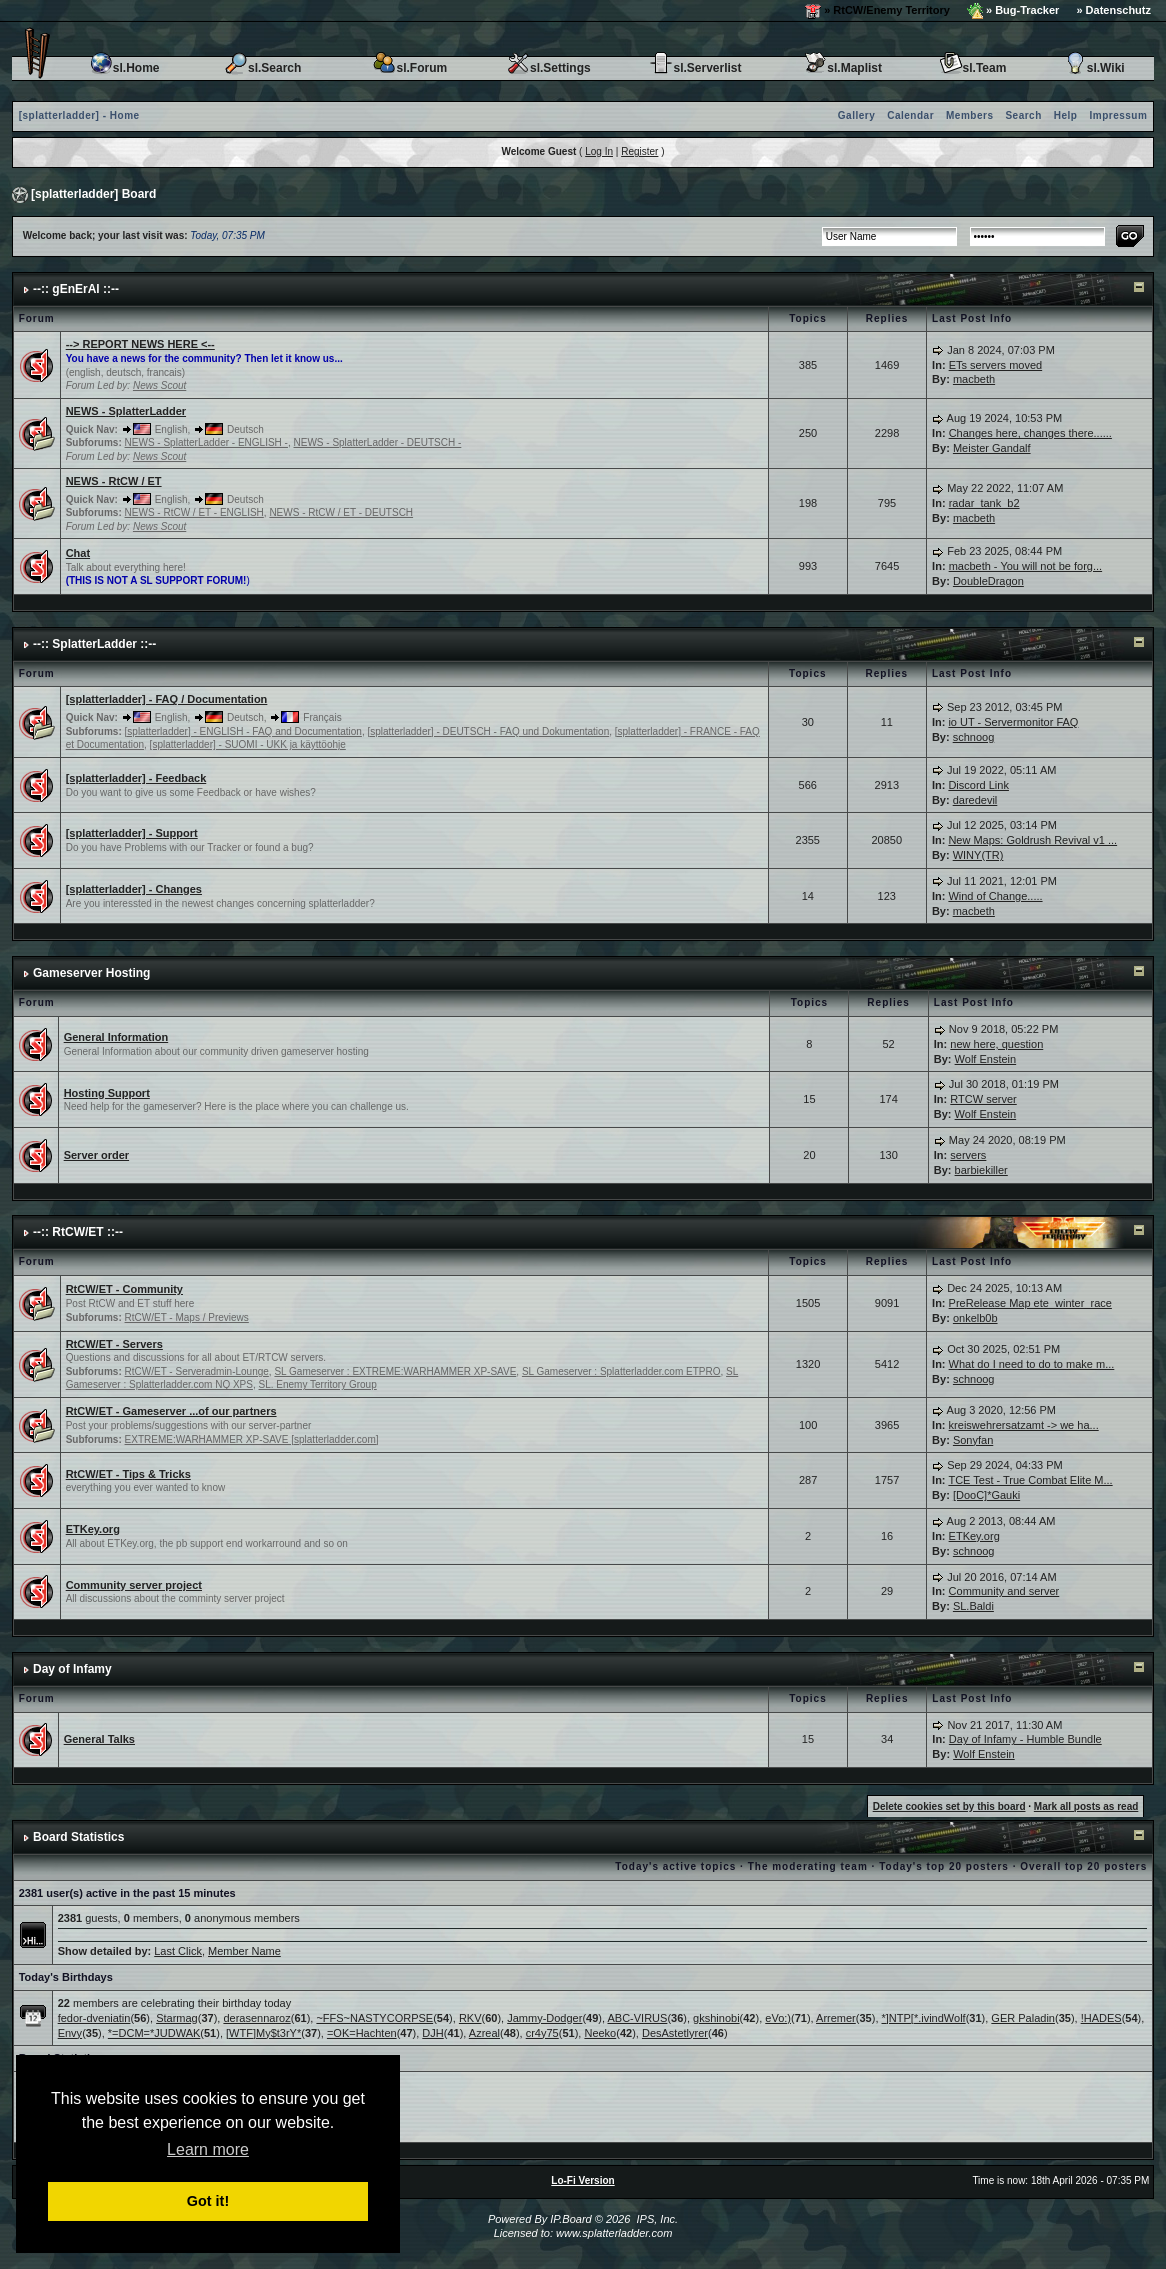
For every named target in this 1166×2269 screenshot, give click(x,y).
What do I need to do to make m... (1032, 1364)
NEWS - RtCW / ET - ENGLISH (194, 512)
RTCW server (983, 1099)
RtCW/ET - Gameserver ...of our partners (171, 1411)
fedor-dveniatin (94, 2018)
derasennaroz (256, 2018)
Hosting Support (107, 1093)
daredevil (975, 800)
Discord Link (978, 785)
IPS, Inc (655, 2219)
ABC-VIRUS (637, 2018)
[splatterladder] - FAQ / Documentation (167, 699)
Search (1023, 115)
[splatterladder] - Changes (134, 889)
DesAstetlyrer (675, 2033)
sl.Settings (548, 68)
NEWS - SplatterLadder (126, 411)
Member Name (244, 1951)
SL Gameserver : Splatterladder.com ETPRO (621, 1371)
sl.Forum (409, 68)
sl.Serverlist (695, 68)
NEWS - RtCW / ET (114, 481)
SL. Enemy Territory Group (318, 1384)
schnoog (974, 737)
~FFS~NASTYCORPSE (374, 2018)
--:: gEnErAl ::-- (76, 289)
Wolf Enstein (986, 1059)
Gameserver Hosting (91, 973)
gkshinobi (716, 2018)
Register (639, 151)
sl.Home (124, 68)
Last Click (178, 1951)
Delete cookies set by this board (949, 1806)
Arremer (836, 2018)
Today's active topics (675, 1866)
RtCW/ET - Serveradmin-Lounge (197, 1371)
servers (968, 1155)
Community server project (134, 1585)
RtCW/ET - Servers (114, 1344)
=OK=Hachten (362, 2033)
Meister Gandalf (992, 448)
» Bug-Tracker (1013, 11)
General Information (116, 1037)
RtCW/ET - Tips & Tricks (128, 1474)
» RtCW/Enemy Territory (877, 11)
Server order (96, 1155)
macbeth (974, 379)
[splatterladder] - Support (132, 833)
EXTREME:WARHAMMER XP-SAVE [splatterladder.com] (252, 1439)
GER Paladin (1023, 2018)
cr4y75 (542, 2033)
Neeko (600, 2033)
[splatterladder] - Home (79, 115)
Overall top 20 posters (1083, 1866)
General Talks (99, 1739)
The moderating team (808, 1866)
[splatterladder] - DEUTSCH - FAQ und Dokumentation (488, 731)
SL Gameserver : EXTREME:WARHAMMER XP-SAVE (395, 1371)
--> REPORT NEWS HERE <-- (140, 344)
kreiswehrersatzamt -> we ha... (1024, 1425)
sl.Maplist (842, 68)
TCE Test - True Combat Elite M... (1030, 1480)
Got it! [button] (208, 2201)
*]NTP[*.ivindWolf (924, 2018)
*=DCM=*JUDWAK (154, 2033)
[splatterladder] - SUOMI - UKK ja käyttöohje (248, 744)
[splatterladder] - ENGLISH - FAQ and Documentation (243, 731)
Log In (599, 151)
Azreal (484, 2033)
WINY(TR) (978, 855)
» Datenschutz (1113, 10)
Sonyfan (973, 1440)
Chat (78, 553)
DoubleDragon (988, 581)
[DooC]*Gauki (986, 1495)
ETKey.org (93, 1529)
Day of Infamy (72, 1669)
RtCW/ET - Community (124, 1289)
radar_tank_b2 (984, 503)
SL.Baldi (973, 1606)
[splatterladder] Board (93, 194)
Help (1066, 115)
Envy (70, 2033)
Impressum (1118, 115)
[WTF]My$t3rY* (263, 2033)
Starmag (177, 2018)
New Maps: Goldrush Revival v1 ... (1032, 840)
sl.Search (262, 68)
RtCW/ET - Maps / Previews (187, 1317)
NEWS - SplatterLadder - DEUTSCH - (378, 442)
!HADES (1101, 2018)
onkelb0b (975, 1318)
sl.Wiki (1094, 68)
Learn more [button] (208, 2149)
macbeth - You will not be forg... (1025, 566)
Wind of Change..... (995, 896)
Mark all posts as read (1086, 1806)
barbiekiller (981, 1170)
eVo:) (778, 2018)
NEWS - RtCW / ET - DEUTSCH (341, 512)
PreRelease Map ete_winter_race (1030, 1303)
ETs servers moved (996, 365)
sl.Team (973, 68)
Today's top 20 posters (944, 1866)
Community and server (1004, 1591)
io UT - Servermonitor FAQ (1013, 722)
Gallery (856, 115)
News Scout (159, 385)
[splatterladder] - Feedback (136, 778)
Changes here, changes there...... (1030, 433)
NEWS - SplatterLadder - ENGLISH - (206, 442)
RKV (470, 2018)
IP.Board (570, 2219)
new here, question (996, 1044)
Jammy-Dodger (544, 2018)
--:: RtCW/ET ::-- (78, 1232)
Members (969, 115)
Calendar (910, 115)
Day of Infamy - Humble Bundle (1025, 1739)
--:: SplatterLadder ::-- (94, 644)
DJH (432, 2033)
